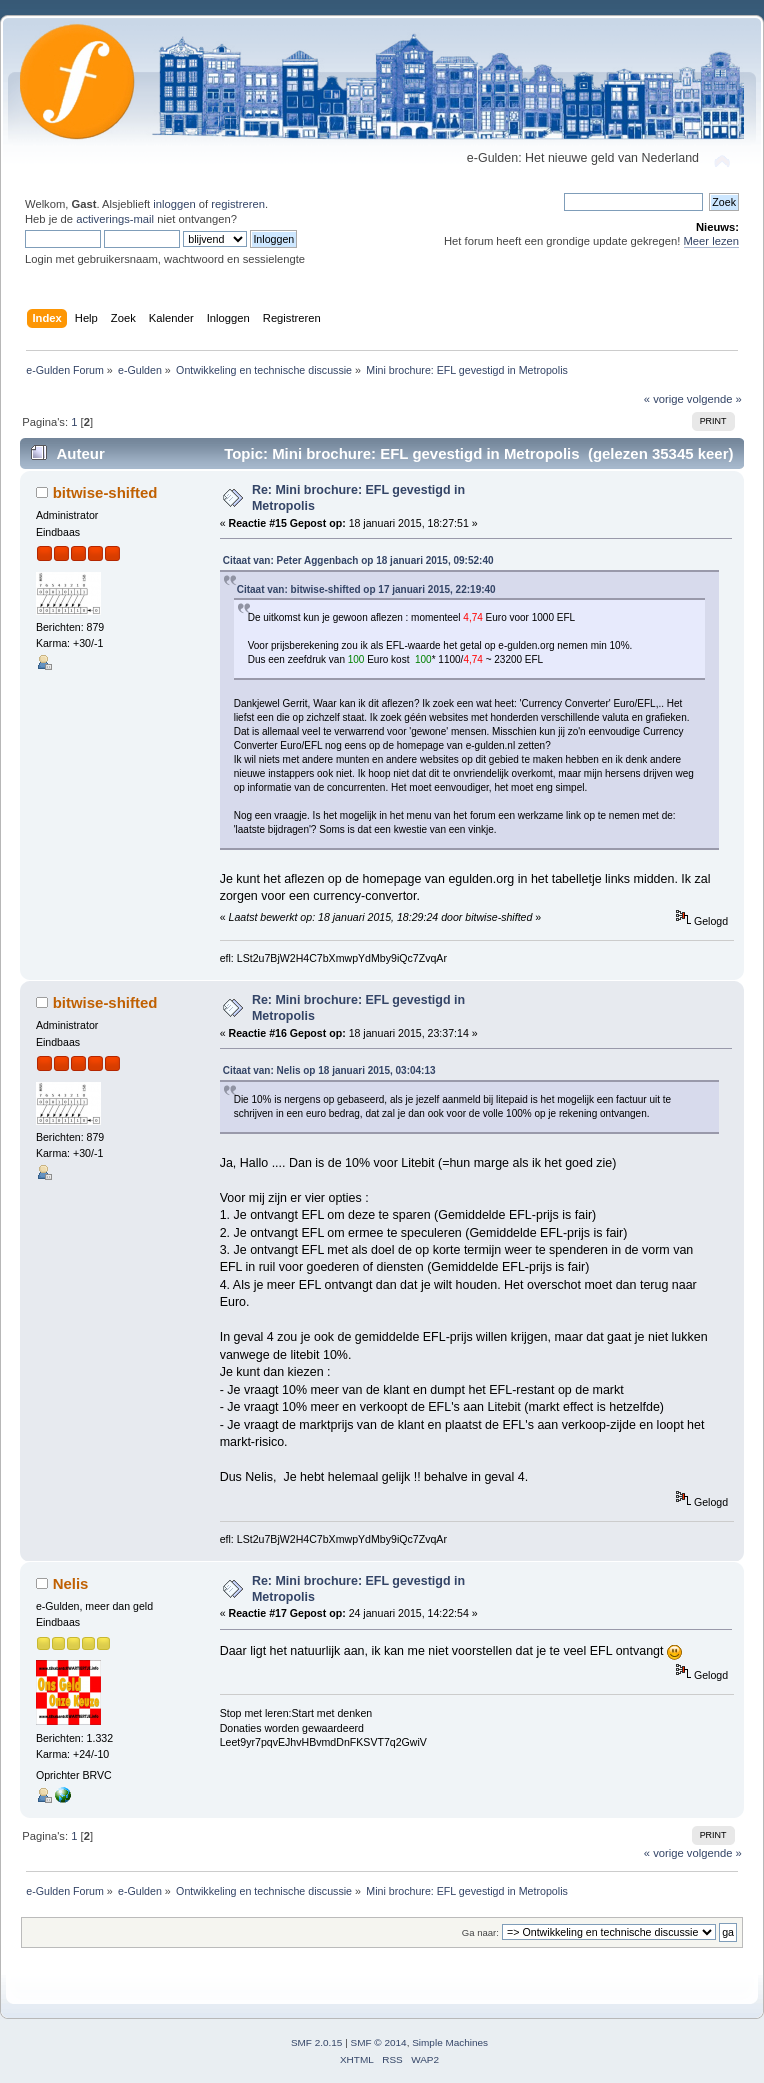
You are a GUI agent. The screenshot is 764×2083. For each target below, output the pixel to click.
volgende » (714, 399)
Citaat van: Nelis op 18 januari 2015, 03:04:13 (329, 1070)
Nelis (71, 1583)
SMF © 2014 (379, 2042)
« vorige (664, 399)
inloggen (174, 204)
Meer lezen (712, 241)
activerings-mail (115, 219)
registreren (238, 204)
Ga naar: (480, 1932)
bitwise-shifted (105, 492)
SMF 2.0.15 (317, 2042)
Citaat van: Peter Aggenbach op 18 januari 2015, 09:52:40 (358, 560)
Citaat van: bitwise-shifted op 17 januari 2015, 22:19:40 (366, 589)
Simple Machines (450, 2042)
